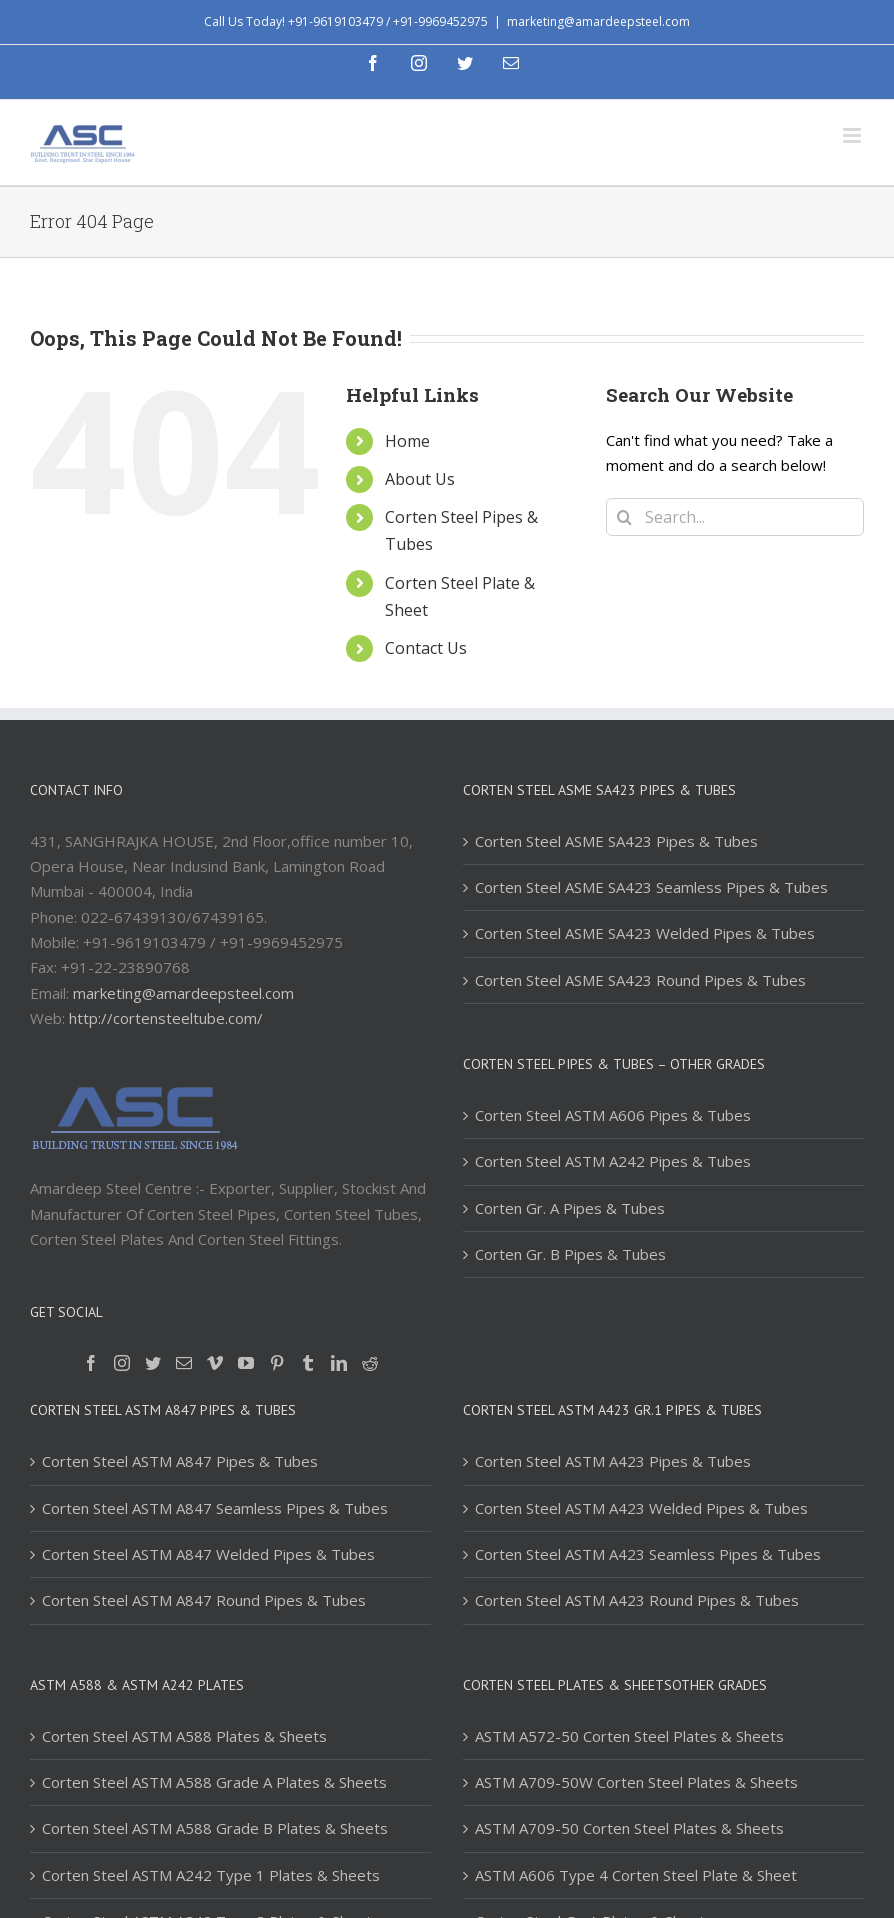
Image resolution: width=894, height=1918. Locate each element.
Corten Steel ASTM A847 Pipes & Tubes (180, 1461)
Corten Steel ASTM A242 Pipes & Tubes (613, 1161)
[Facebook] (91, 1363)
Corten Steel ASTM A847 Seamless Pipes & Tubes (215, 1508)
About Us (420, 479)
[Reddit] (370, 1363)
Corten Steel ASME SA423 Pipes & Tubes (616, 841)
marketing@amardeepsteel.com (598, 21)
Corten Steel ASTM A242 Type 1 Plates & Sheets (211, 1875)
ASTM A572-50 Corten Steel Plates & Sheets (629, 1736)
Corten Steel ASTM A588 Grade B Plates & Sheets (215, 1828)
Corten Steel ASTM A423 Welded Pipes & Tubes (641, 1508)
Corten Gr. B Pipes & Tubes (570, 1254)
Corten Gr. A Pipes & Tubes (570, 1208)
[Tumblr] (308, 1363)
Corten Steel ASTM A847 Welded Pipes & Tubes (208, 1554)
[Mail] (184, 1363)
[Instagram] (122, 1363)
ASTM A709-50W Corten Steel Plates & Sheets (636, 1782)
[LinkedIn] (339, 1363)
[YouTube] (246, 1363)
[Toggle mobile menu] (853, 135)
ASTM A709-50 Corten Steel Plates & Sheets (629, 1828)
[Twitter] (153, 1363)
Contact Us (426, 648)
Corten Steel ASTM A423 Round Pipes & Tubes (637, 1600)
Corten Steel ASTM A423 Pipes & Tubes (613, 1461)
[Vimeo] (215, 1363)
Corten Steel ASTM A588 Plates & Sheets (184, 1736)
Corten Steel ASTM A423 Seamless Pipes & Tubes (648, 1554)
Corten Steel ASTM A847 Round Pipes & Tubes (204, 1600)
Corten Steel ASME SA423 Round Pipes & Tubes (640, 980)
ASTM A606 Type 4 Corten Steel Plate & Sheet (636, 1875)
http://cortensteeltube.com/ (166, 1018)
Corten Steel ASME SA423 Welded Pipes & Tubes (645, 933)
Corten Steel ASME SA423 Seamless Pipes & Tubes (651, 887)
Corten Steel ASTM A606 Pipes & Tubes (613, 1115)
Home (407, 441)
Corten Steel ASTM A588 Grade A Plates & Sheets (214, 1782)
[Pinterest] (277, 1363)
